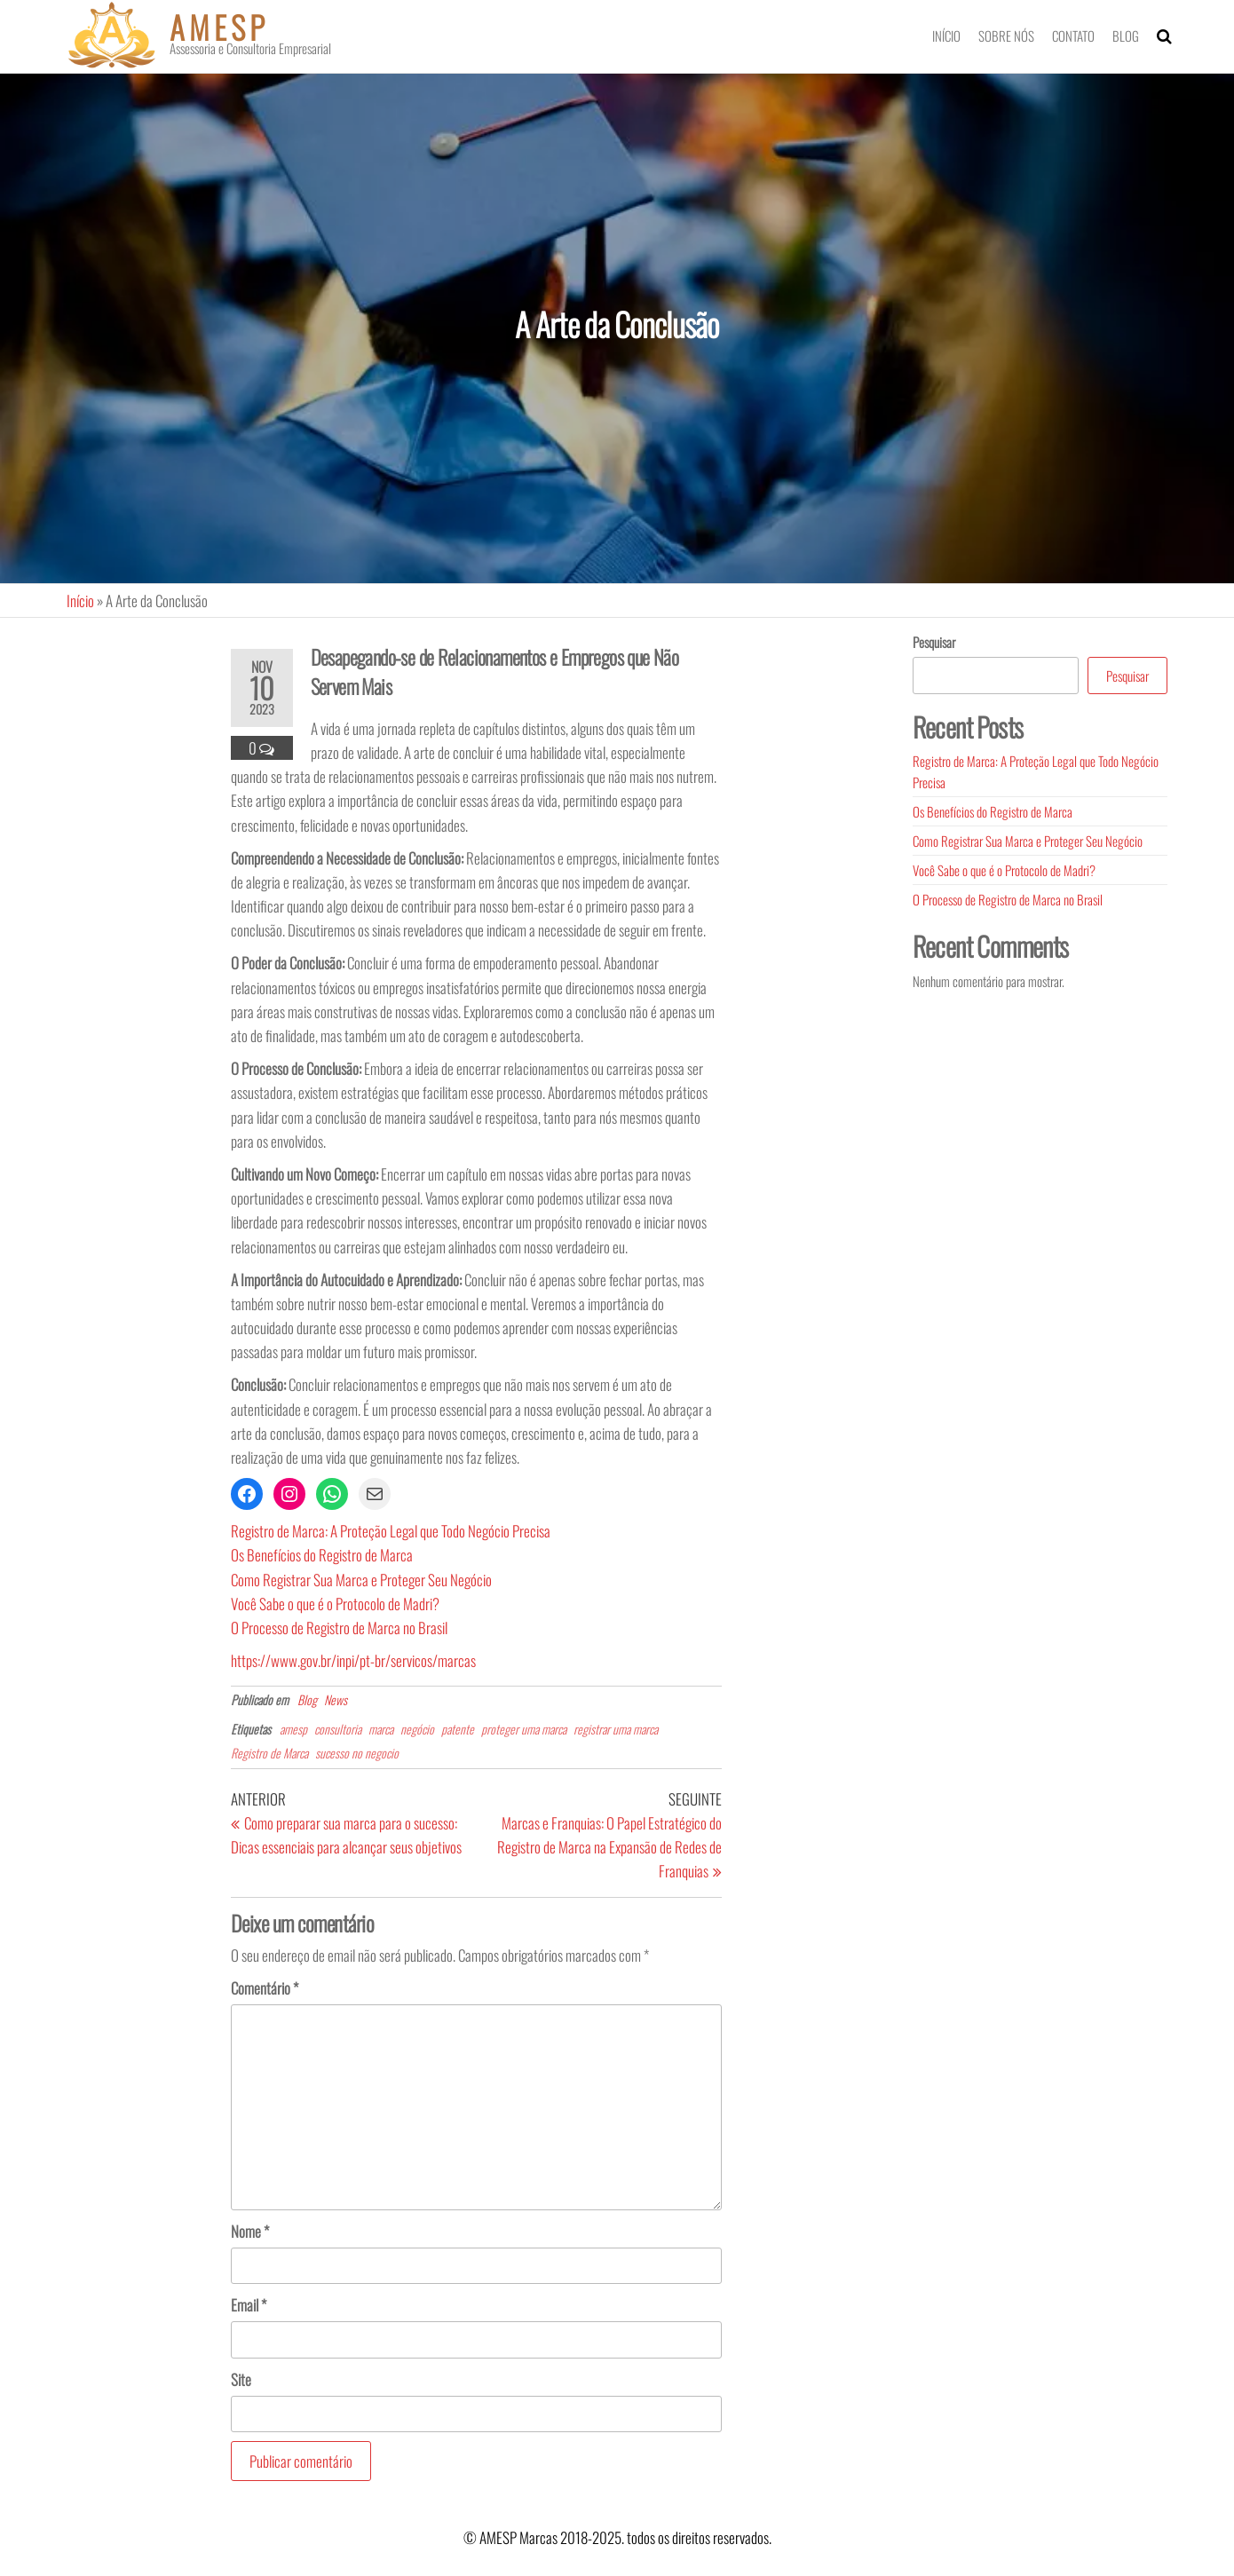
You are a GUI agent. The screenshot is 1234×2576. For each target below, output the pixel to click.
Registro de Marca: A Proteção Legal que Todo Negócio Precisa (390, 1531)
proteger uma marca (523, 1728)
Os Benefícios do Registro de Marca (322, 1555)
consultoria (337, 1728)
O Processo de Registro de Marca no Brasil (339, 1627)
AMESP (219, 27)
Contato (1073, 35)
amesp (293, 1728)
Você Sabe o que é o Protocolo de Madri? (335, 1603)
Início (946, 35)
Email (248, 2305)
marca (380, 1728)
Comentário (264, 1988)
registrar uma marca (615, 1728)
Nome (250, 2231)
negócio (417, 1728)
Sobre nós (1006, 35)
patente (457, 1728)
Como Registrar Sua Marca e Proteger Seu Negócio (361, 1580)
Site (241, 2379)
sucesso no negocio (357, 1752)
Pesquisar (934, 642)
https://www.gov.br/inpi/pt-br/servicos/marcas (353, 1660)
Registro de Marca (269, 1752)
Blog (1125, 35)
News (335, 1699)
